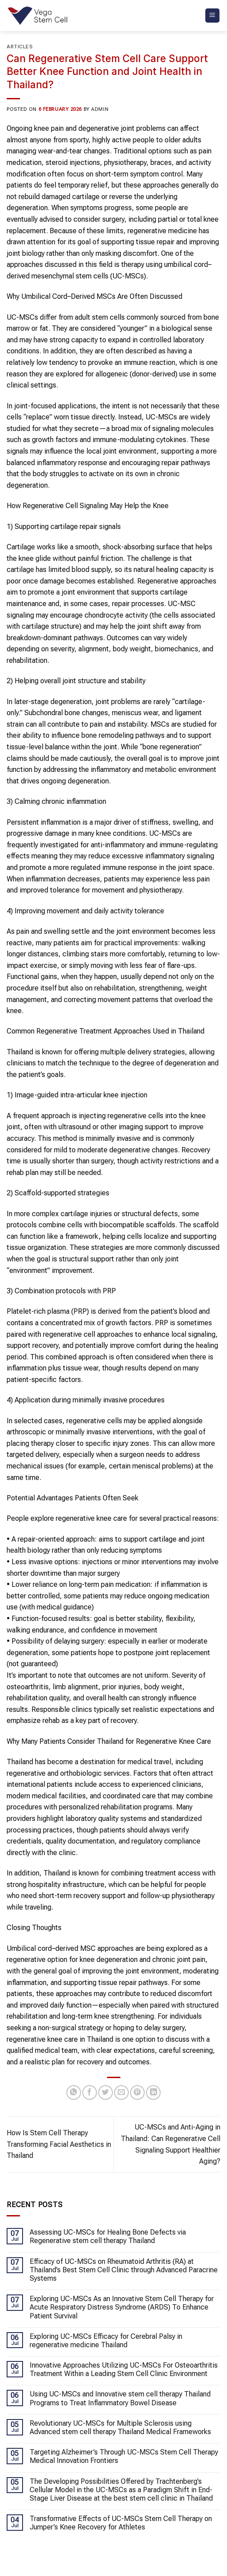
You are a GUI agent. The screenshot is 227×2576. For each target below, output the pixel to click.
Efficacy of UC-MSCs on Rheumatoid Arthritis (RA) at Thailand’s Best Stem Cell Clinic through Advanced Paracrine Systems (124, 2269)
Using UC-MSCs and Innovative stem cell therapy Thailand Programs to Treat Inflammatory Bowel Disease (120, 2398)
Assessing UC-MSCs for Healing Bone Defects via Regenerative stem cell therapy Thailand (108, 2236)
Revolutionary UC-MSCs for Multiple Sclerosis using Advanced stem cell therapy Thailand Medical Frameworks (120, 2427)
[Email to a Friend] (121, 2092)
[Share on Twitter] (105, 2092)
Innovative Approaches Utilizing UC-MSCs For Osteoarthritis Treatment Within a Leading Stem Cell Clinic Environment (124, 2369)
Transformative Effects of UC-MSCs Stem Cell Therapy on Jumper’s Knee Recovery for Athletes (121, 2522)
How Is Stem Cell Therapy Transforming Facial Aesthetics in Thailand (59, 2144)
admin (99, 109)
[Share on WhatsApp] (73, 2092)
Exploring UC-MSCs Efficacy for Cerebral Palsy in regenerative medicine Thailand (106, 2340)
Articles (20, 46)
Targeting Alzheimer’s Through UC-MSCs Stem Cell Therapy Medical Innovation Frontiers (124, 2456)
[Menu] (212, 15)
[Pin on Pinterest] (137, 2092)
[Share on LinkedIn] (153, 2092)
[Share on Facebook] (89, 2092)
